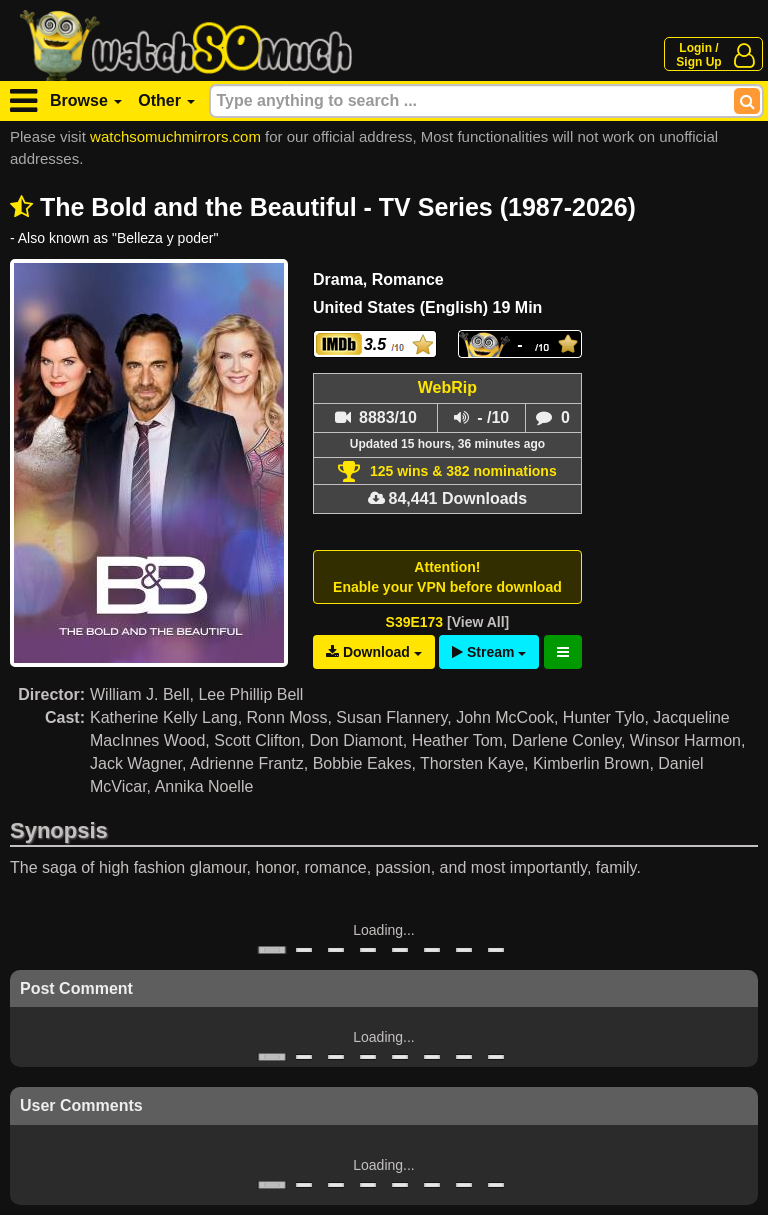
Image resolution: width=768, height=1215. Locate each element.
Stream (489, 652)
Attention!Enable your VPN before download (447, 577)
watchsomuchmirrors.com (175, 136)
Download (374, 652)
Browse (86, 100)
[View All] (478, 622)
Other (166, 100)
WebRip (447, 387)
